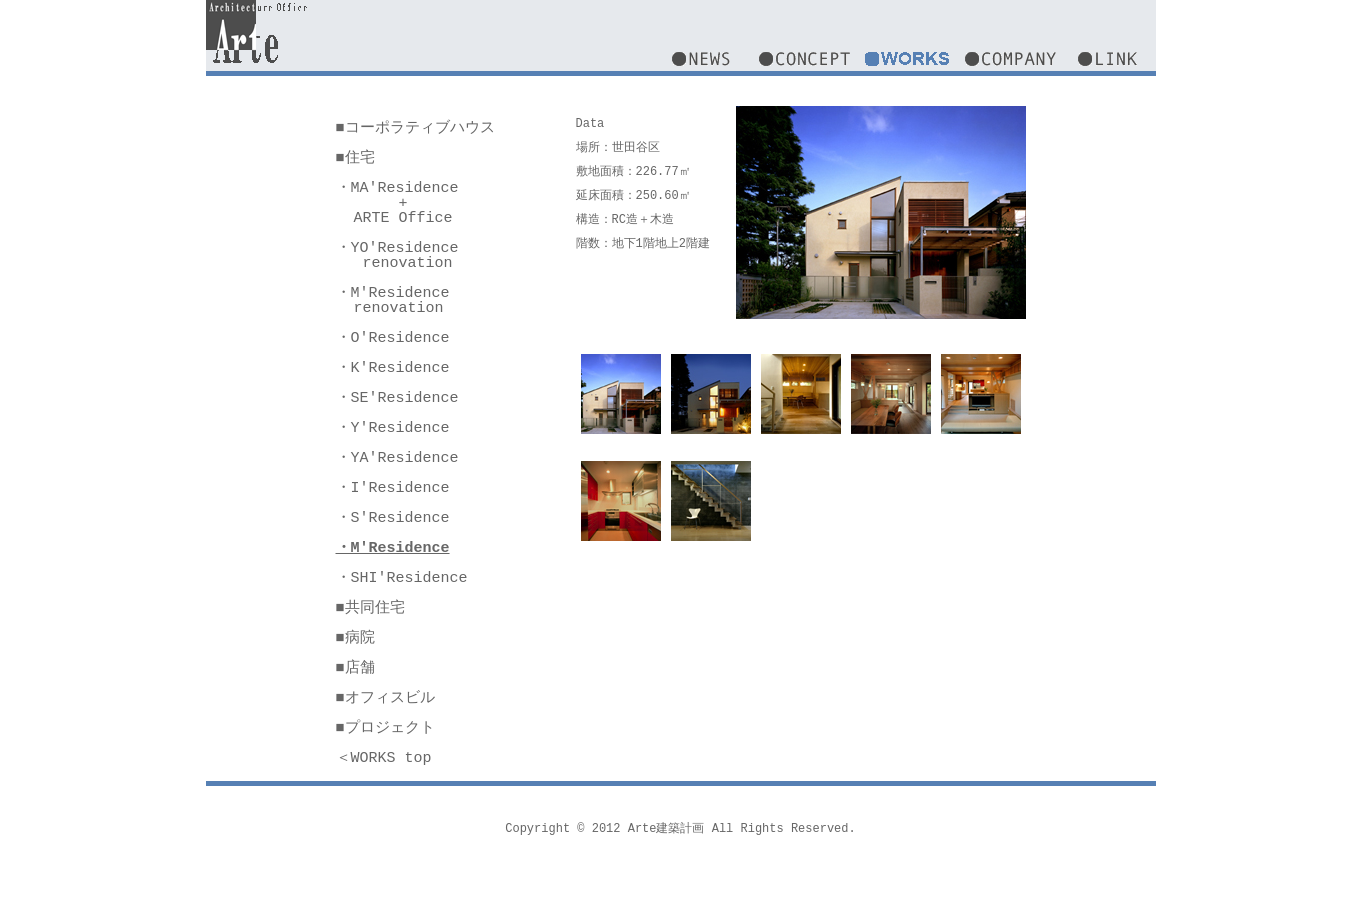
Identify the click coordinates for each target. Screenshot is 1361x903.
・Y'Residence (393, 428)
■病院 (355, 638)
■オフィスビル (385, 698)
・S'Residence (393, 518)
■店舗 (355, 668)
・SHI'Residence (402, 578)
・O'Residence (393, 338)
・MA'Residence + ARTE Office (397, 203)
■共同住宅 (370, 608)
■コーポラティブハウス (415, 128)
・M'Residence (393, 548)
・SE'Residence (397, 398)
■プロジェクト (385, 728)
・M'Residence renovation (393, 300)
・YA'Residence (397, 458)
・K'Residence (393, 368)
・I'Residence (393, 488)
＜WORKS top (384, 758)
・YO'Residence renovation (397, 255)
